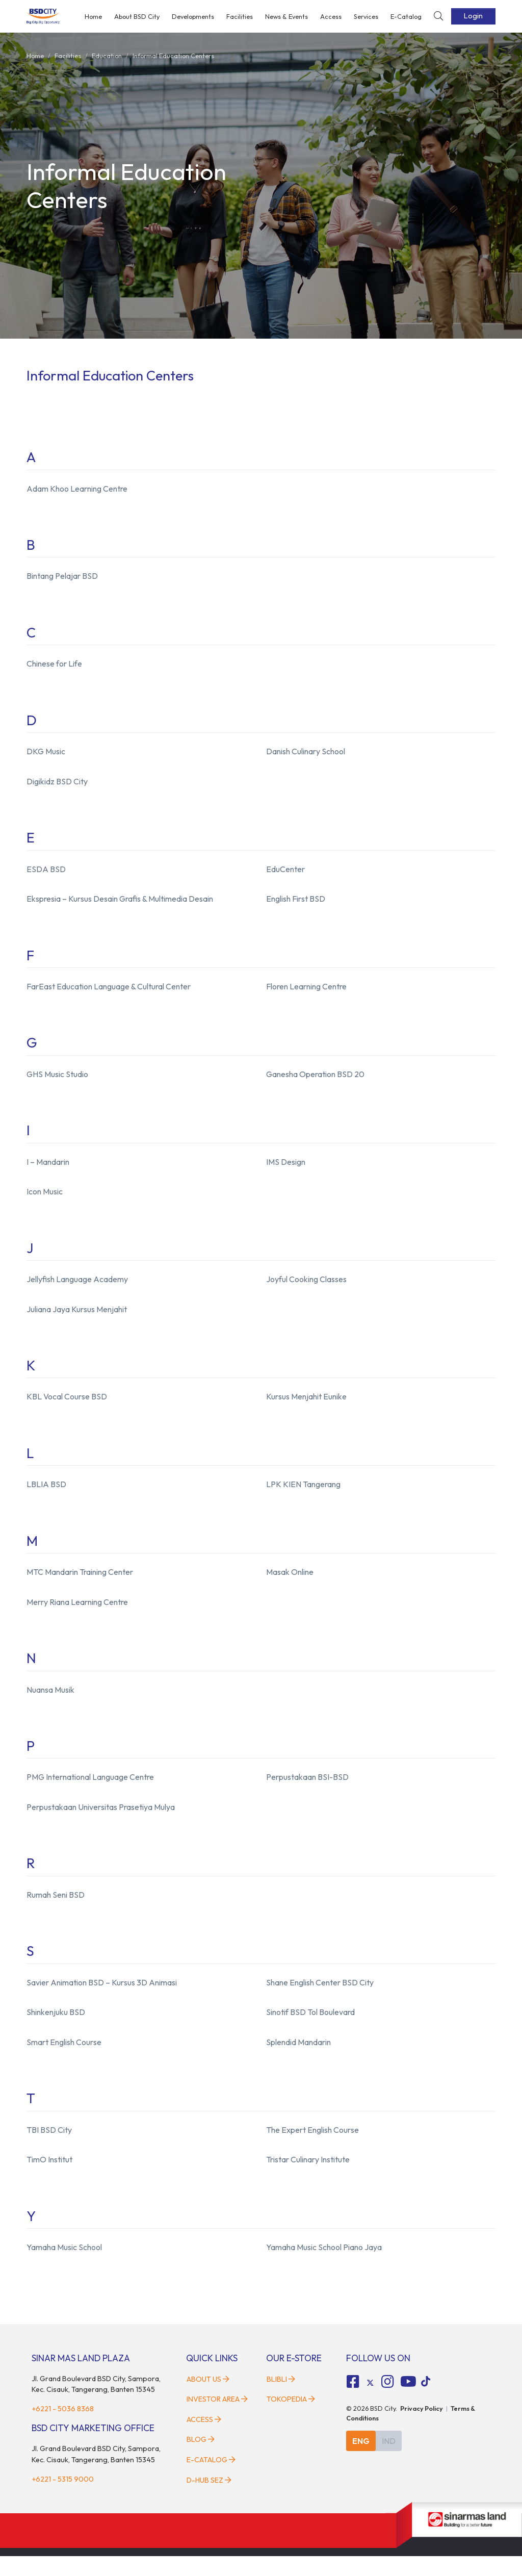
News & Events (286, 16)
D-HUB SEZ (209, 2499)
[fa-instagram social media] (387, 2401)
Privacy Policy (421, 2428)
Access (331, 16)
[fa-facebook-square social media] (353, 2401)
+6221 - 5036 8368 (63, 2428)
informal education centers (173, 56)
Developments (193, 16)
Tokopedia (291, 2419)
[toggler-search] (438, 16)
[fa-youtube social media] (408, 2401)
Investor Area (217, 2419)
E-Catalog (406, 16)
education (107, 56)
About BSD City (137, 16)
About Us (208, 2398)
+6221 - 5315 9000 (63, 2498)
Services (366, 16)
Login (473, 15)
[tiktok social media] (370, 2402)
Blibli (281, 2398)
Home (93, 16)
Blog (201, 2459)
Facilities (239, 16)
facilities (68, 56)
